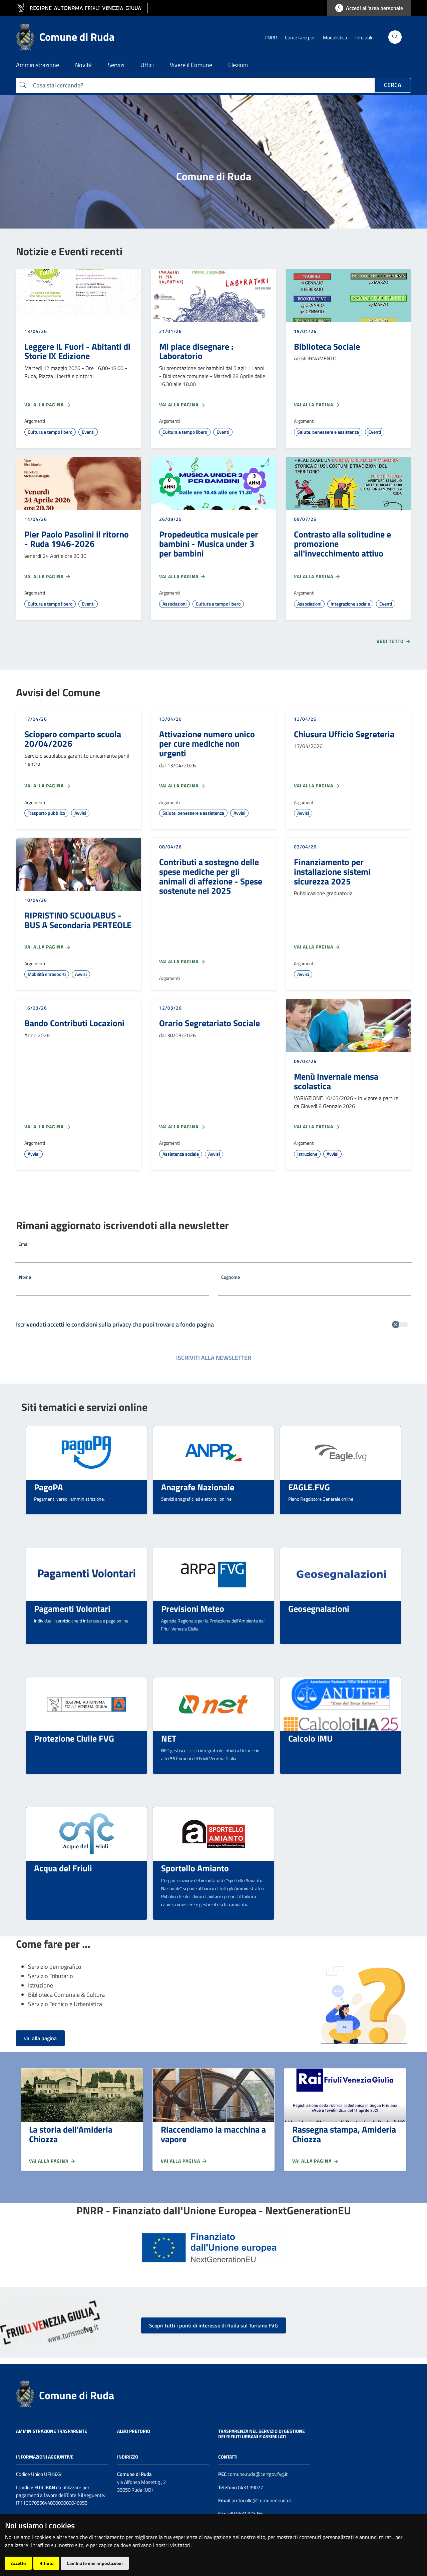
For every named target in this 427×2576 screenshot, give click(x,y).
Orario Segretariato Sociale (209, 1023)
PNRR (271, 37)
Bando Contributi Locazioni (74, 1023)
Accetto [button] (18, 2563)
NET (168, 1738)
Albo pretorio (133, 2431)
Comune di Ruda (76, 2395)
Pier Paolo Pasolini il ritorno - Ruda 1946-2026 (76, 538)
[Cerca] (395, 37)
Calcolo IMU (310, 1738)
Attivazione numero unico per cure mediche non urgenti (207, 743)
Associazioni (174, 603)
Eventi (88, 431)
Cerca (392, 84)
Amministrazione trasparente (51, 2431)
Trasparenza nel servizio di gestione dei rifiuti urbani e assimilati (261, 2434)
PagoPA (48, 1487)
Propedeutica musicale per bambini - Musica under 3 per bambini (208, 543)
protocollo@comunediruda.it (261, 2500)
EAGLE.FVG (309, 1487)
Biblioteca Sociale (327, 346)
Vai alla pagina (47, 404)
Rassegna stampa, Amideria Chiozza (344, 2134)
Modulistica (335, 37)
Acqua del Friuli (63, 1868)
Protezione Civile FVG (74, 1738)
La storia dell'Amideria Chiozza (70, 2134)
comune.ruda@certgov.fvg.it (258, 2474)
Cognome (230, 1276)
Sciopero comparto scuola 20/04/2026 (72, 738)
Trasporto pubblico (46, 812)
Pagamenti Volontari (72, 1608)
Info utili (363, 37)
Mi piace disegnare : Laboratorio (196, 351)
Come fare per (300, 37)
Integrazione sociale (350, 603)
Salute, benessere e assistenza (328, 431)
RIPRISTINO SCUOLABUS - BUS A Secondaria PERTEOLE (77, 920)
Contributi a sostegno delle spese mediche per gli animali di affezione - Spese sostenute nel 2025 (210, 876)
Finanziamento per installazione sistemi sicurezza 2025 (332, 871)
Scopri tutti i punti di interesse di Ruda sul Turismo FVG (213, 2325)
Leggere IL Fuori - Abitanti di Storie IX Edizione (77, 351)
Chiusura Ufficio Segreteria (344, 734)
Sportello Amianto (195, 1868)
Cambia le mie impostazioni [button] (95, 2563)
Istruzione (307, 1153)
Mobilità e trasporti (47, 974)
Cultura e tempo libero (50, 431)
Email (24, 1243)
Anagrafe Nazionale (197, 1487)
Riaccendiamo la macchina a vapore (213, 2134)
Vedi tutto (394, 641)
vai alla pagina (40, 2038)
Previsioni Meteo (192, 1608)
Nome (25, 1276)
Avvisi (80, 812)
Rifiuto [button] (46, 2563)
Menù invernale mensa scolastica (336, 1081)
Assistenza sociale (180, 1153)
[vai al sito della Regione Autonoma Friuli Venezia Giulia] (82, 8)
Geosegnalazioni (318, 1608)
